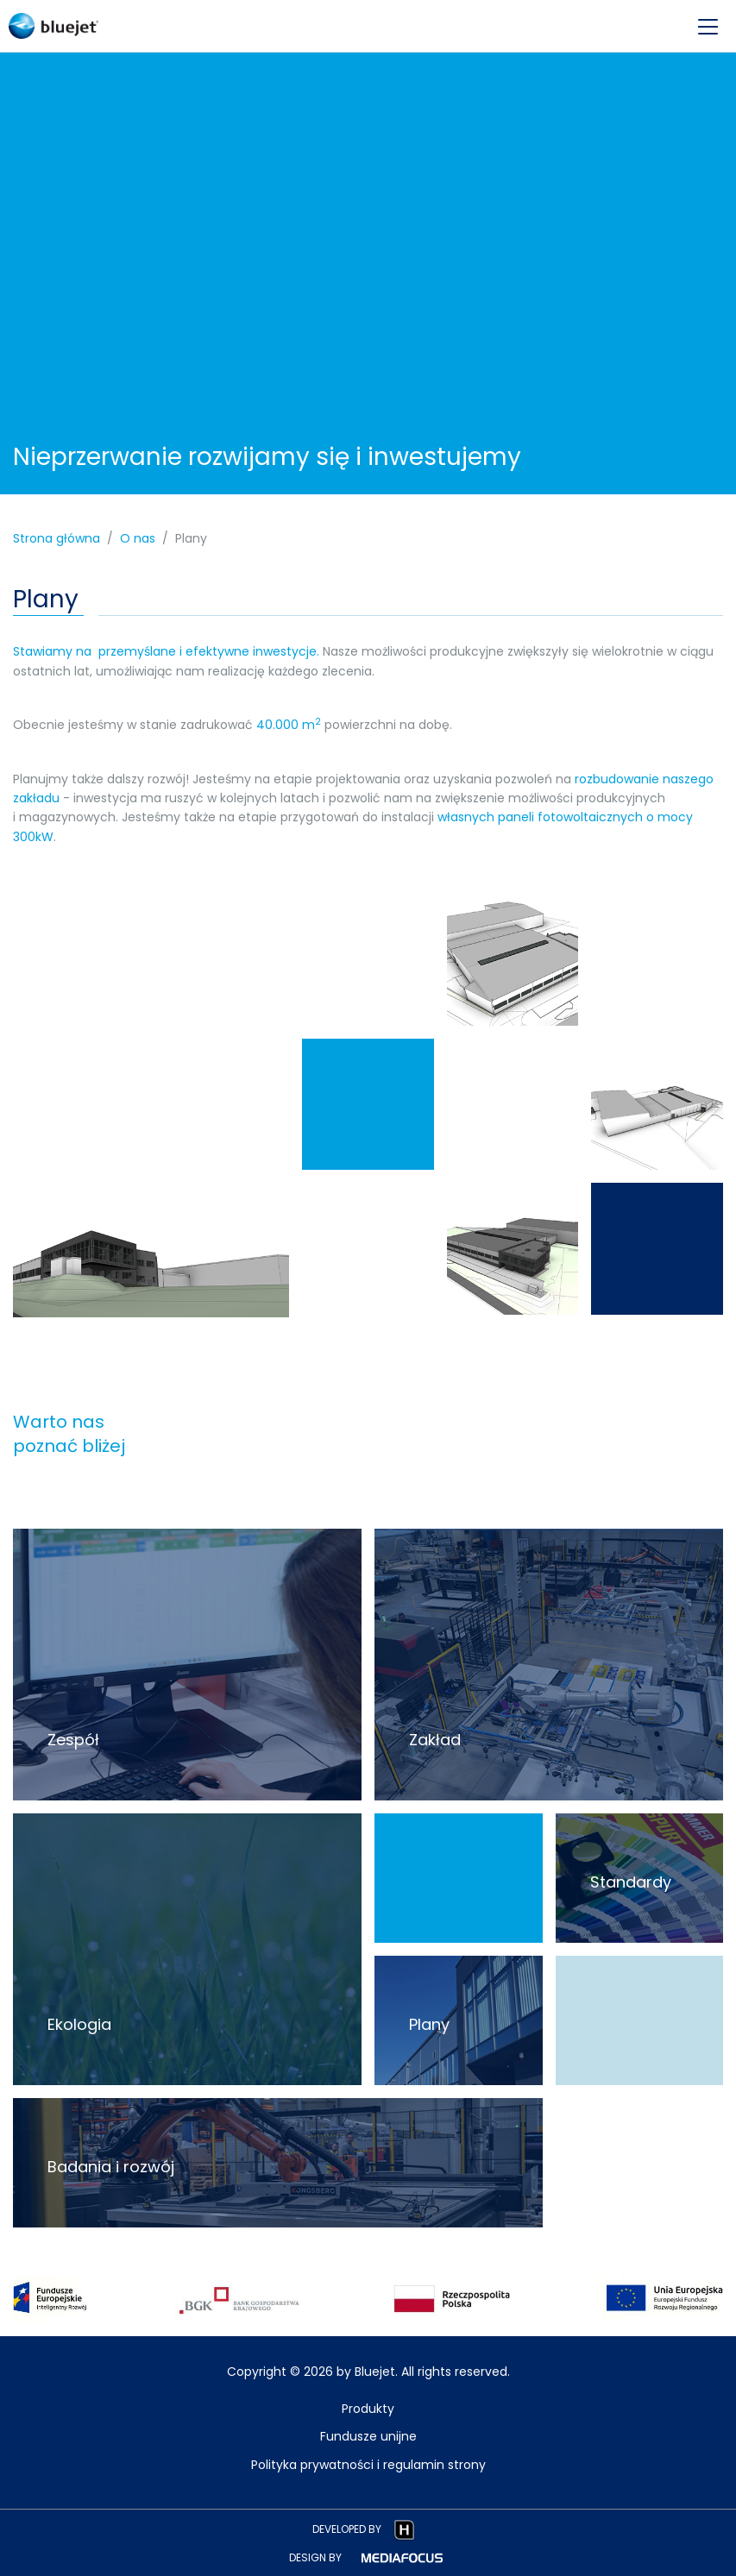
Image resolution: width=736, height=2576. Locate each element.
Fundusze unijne (368, 2436)
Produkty (368, 2408)
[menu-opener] (708, 26)
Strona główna (56, 538)
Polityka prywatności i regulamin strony (368, 2464)
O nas (137, 538)
